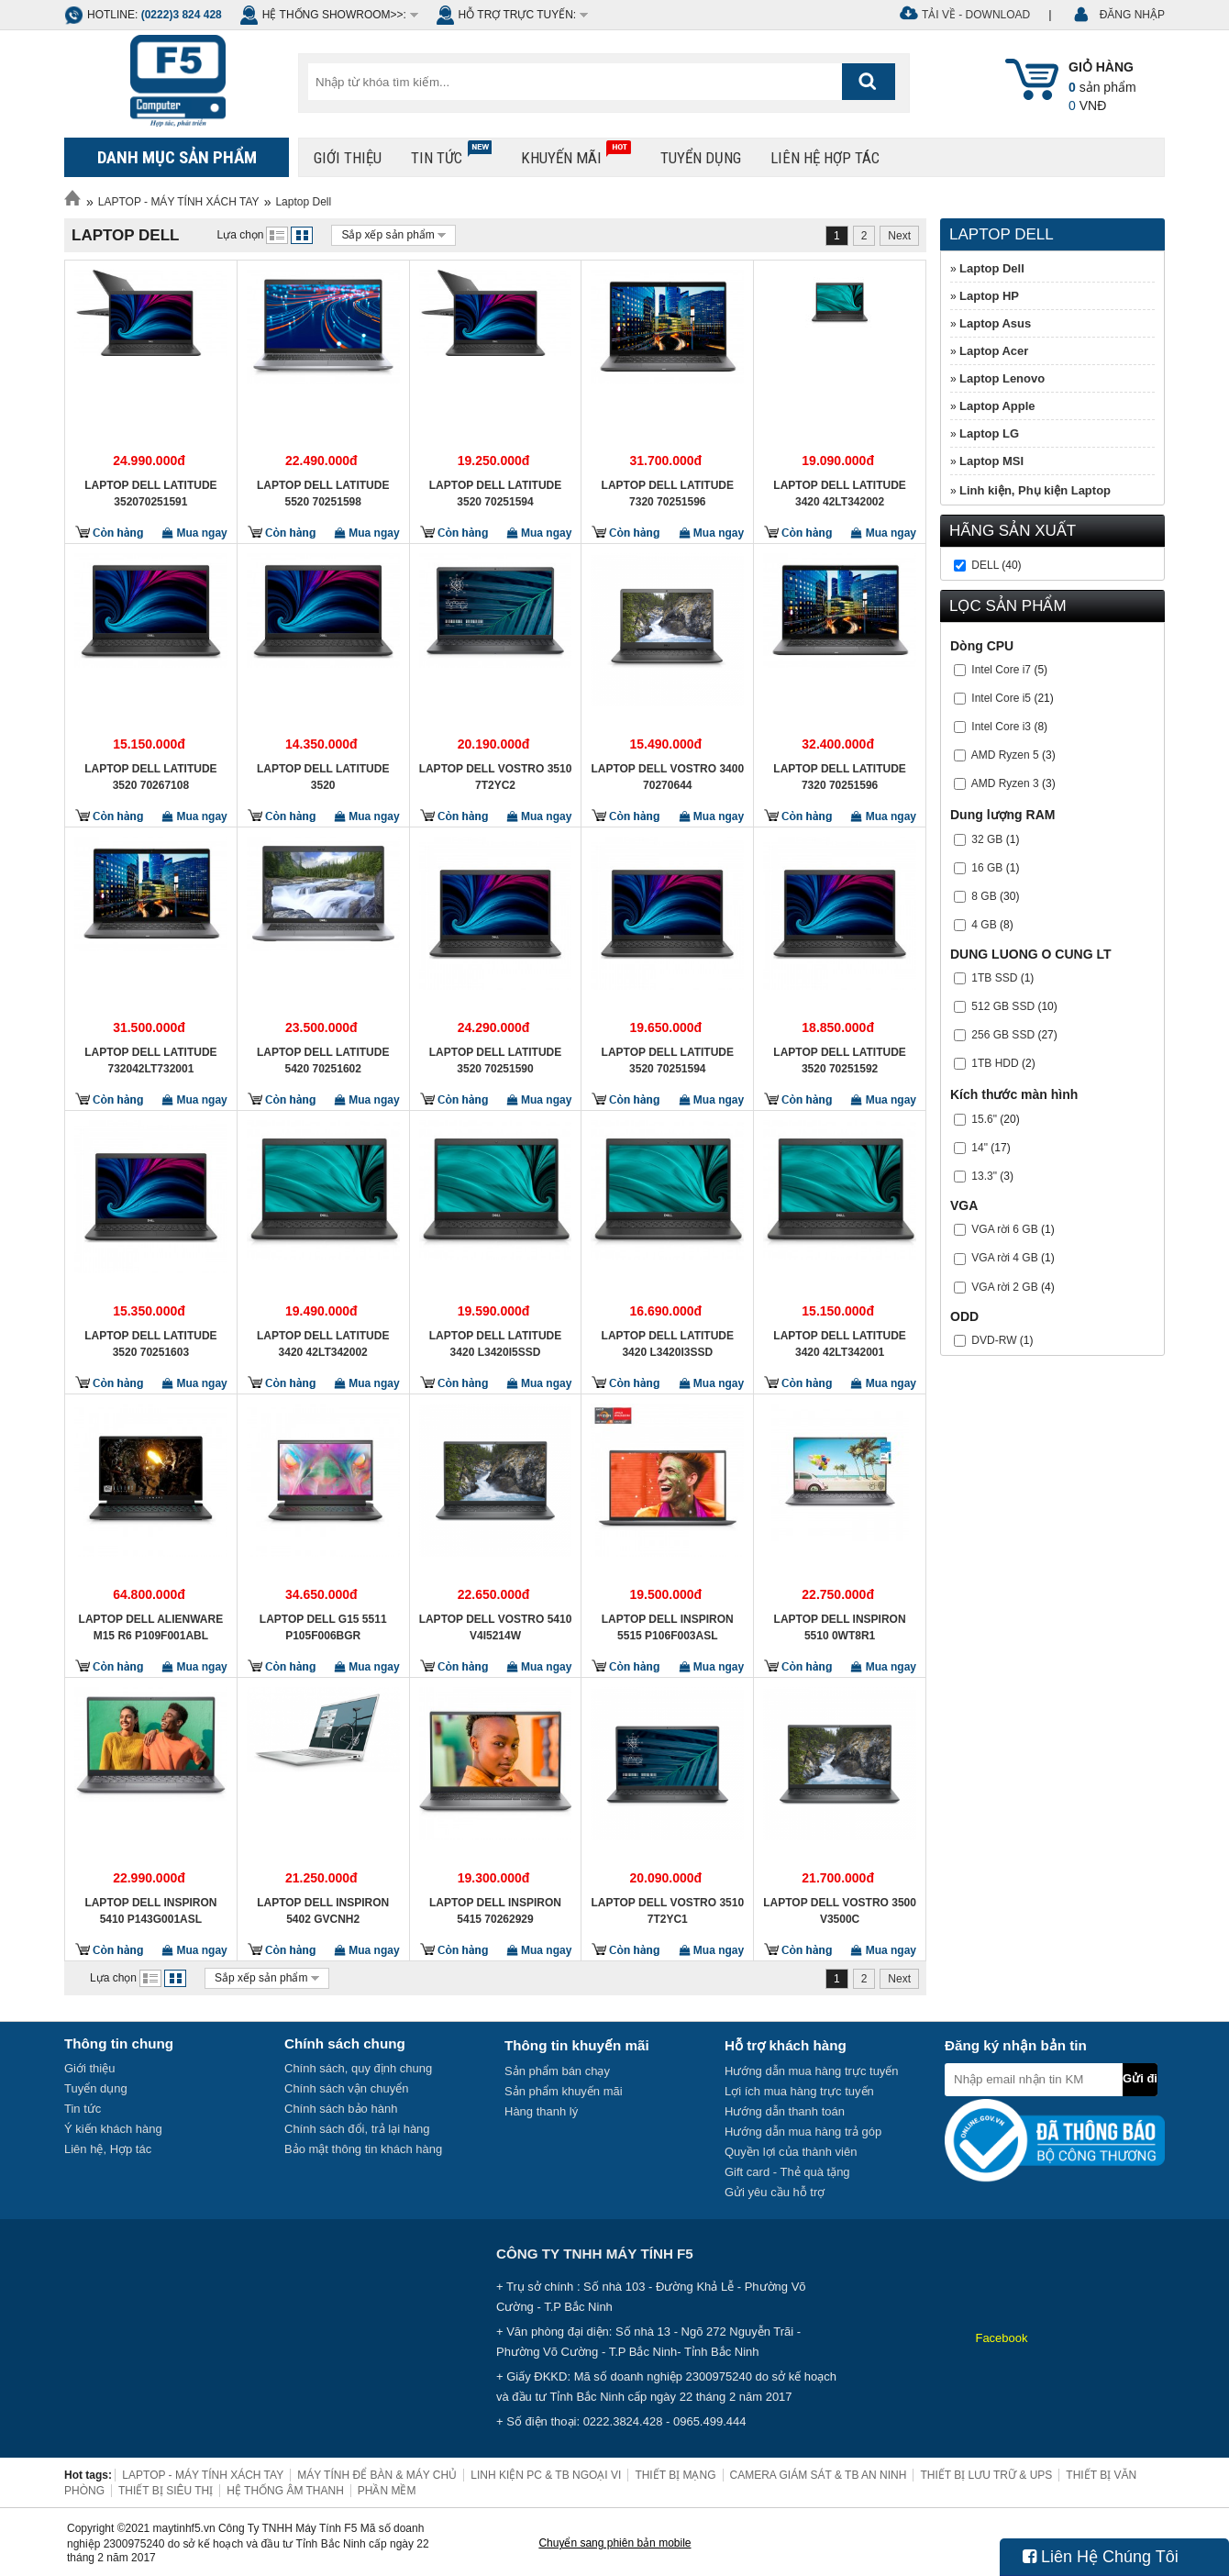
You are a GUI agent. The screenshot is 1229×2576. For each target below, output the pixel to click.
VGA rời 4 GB (1004, 1257)
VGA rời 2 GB (1004, 1287)
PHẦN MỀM (387, 2490)
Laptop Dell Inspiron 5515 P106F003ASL (668, 1627)
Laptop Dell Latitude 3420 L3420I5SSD (495, 1344)
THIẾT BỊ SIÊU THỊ (165, 2490)
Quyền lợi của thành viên (791, 2152)
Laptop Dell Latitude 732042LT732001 (150, 1060)
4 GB (983, 924)
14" (979, 1147)
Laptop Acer (993, 351)
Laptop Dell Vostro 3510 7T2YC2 (495, 777)
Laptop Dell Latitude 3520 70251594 (495, 493)
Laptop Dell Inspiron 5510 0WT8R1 (840, 1627)
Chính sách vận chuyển (346, 2088)
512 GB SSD (1003, 1006)
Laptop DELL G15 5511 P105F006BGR (323, 1627)
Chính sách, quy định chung (358, 2068)
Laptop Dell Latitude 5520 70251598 (323, 493)
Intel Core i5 (1001, 698)
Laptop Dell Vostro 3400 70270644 (667, 777)
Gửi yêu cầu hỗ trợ (775, 2192)
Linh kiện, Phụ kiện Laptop (1035, 490)
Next (899, 235)
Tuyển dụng (700, 158)
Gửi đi (1140, 2078)
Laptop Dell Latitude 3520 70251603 (150, 1344)
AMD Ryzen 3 (1005, 783)
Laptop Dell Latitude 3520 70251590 (495, 1060)
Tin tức (451, 153)
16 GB (986, 867)
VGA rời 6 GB (1004, 1229)
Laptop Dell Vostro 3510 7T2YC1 (667, 1911)
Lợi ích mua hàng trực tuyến (799, 2091)
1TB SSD (994, 978)
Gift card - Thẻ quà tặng (787, 2172)
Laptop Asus (995, 323)
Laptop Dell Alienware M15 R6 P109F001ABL (151, 1627)
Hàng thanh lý (541, 2111)
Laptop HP (989, 296)
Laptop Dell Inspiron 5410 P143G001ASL (150, 1911)
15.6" (984, 1119)
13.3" (984, 1176)
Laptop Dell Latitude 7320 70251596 (668, 493)
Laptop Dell (303, 201)
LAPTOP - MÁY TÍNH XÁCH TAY (179, 201)
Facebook (1001, 2338)
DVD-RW (993, 1340)
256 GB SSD (1003, 1034)
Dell (985, 565)
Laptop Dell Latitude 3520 (323, 777)
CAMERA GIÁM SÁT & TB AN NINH (818, 2475)
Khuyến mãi (576, 153)
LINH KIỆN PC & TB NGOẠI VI (546, 2475)
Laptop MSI (991, 461)
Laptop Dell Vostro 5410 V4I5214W (495, 1627)
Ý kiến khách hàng (113, 2129)
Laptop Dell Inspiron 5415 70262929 (495, 1911)
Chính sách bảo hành (340, 2108)
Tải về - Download (976, 14)
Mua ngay (194, 533)
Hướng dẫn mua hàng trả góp (803, 2131)
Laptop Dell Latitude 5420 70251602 (323, 1060)
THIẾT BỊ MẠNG (675, 2475)
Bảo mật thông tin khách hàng (363, 2149)
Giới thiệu (348, 158)
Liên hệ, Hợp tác (107, 2149)
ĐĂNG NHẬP (1132, 14)
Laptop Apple (997, 406)
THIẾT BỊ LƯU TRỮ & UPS (986, 2475)
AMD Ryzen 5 (1005, 755)
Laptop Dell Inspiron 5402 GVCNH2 (323, 1911)
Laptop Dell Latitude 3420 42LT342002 (839, 493)
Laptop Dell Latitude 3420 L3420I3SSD (668, 1344)
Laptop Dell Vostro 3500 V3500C (839, 1911)
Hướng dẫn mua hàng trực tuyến (812, 2071)
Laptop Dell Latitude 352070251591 (150, 493)
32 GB (986, 839)
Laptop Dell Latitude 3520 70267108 (150, 777)
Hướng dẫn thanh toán (785, 2111)
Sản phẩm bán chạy (557, 2071)
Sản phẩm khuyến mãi (563, 2091)
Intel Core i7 (1001, 669)
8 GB (983, 896)
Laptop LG (989, 433)
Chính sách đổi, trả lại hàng (357, 2129)
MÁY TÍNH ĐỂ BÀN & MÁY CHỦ (377, 2475)
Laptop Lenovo (1002, 378)
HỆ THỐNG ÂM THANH (285, 2490)
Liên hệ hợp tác (825, 158)
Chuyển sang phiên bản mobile (614, 2543)
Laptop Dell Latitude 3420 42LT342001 (839, 1344)
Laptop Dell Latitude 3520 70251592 (839, 1060)
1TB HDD (994, 1063)
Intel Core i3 (1001, 726)
